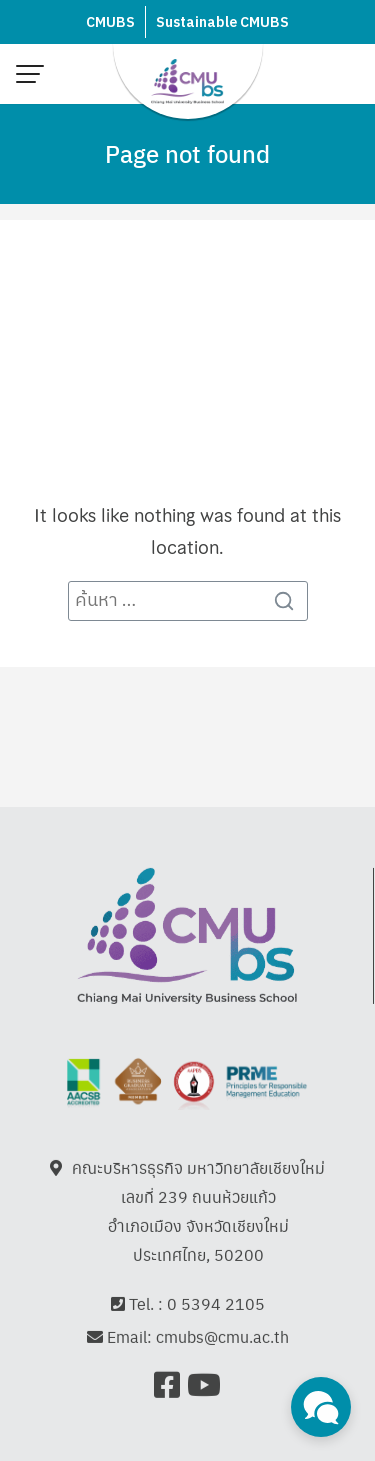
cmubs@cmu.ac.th (222, 1338)
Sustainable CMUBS (222, 22)
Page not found (187, 153)
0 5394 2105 (216, 1304)
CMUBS (110, 22)
